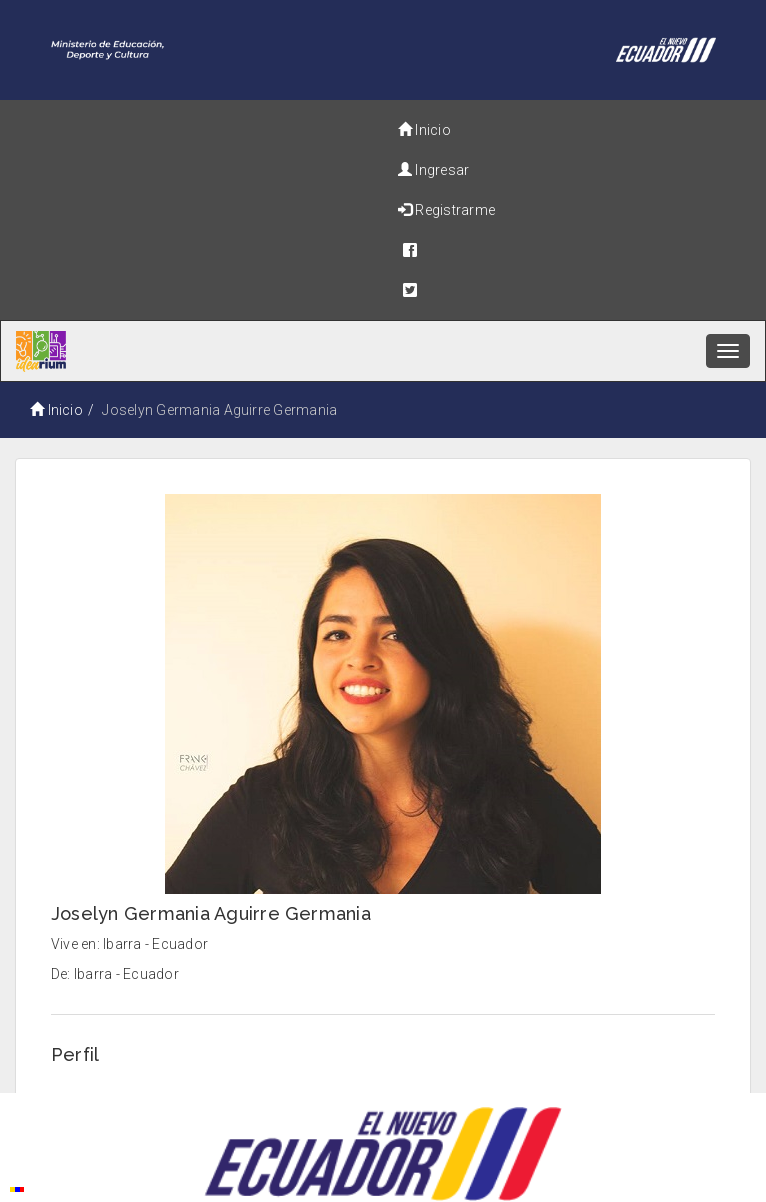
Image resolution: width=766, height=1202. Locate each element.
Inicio (424, 130)
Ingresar (433, 170)
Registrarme (446, 210)
